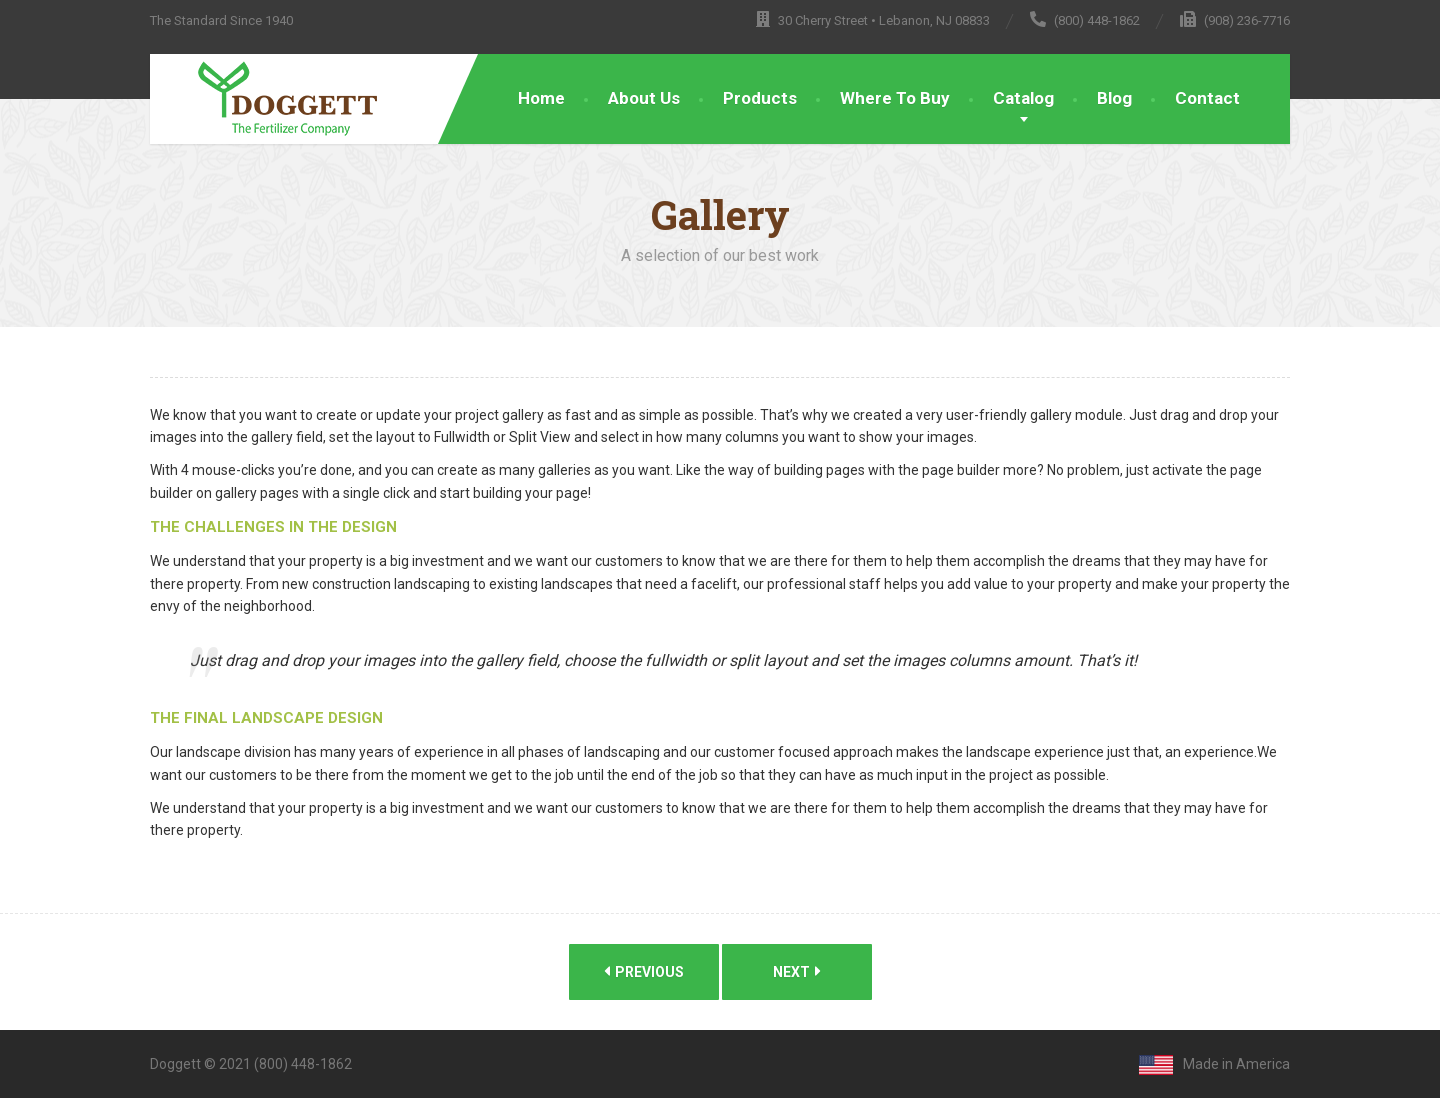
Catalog (1023, 98)
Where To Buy (895, 98)
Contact (1207, 98)
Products (760, 98)
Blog (1114, 98)
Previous (644, 971)
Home (541, 98)
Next (797, 971)
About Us (644, 98)
